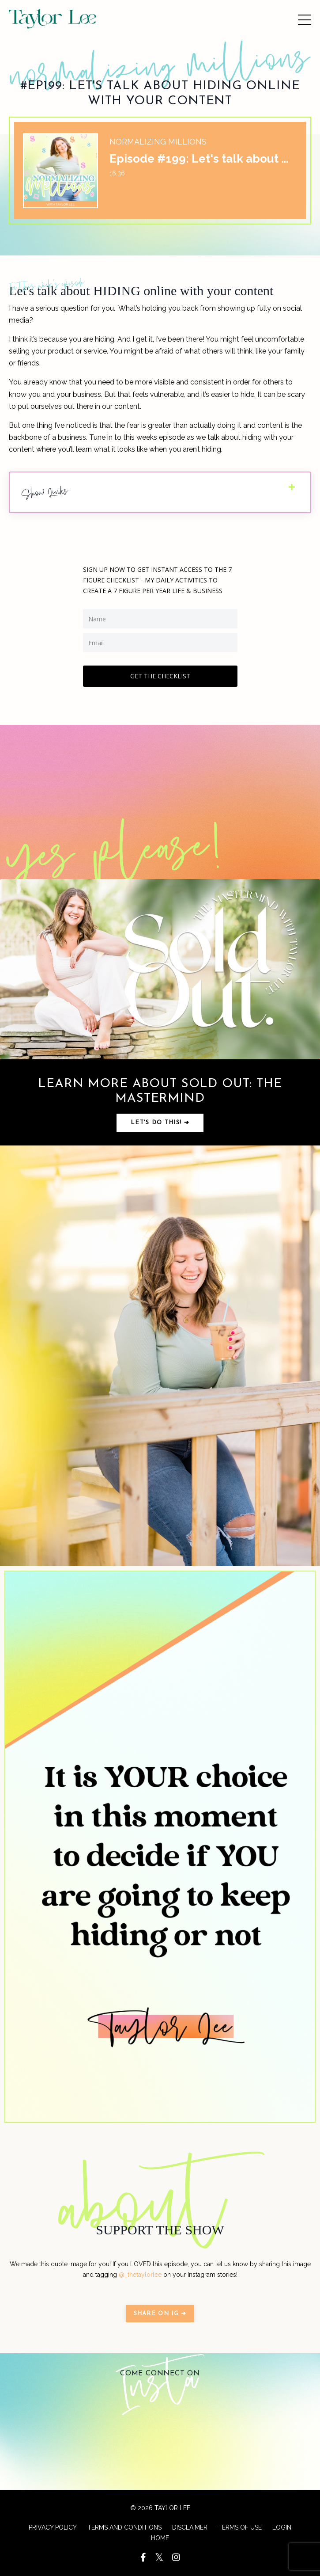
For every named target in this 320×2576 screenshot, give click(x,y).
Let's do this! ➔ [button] (160, 1123)
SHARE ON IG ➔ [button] (160, 2314)
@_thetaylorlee (140, 2274)
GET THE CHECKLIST (160, 676)
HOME (160, 2538)
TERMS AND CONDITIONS (124, 2527)
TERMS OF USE (240, 2527)
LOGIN (281, 2527)
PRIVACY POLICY (53, 2527)
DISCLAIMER (189, 2527)
